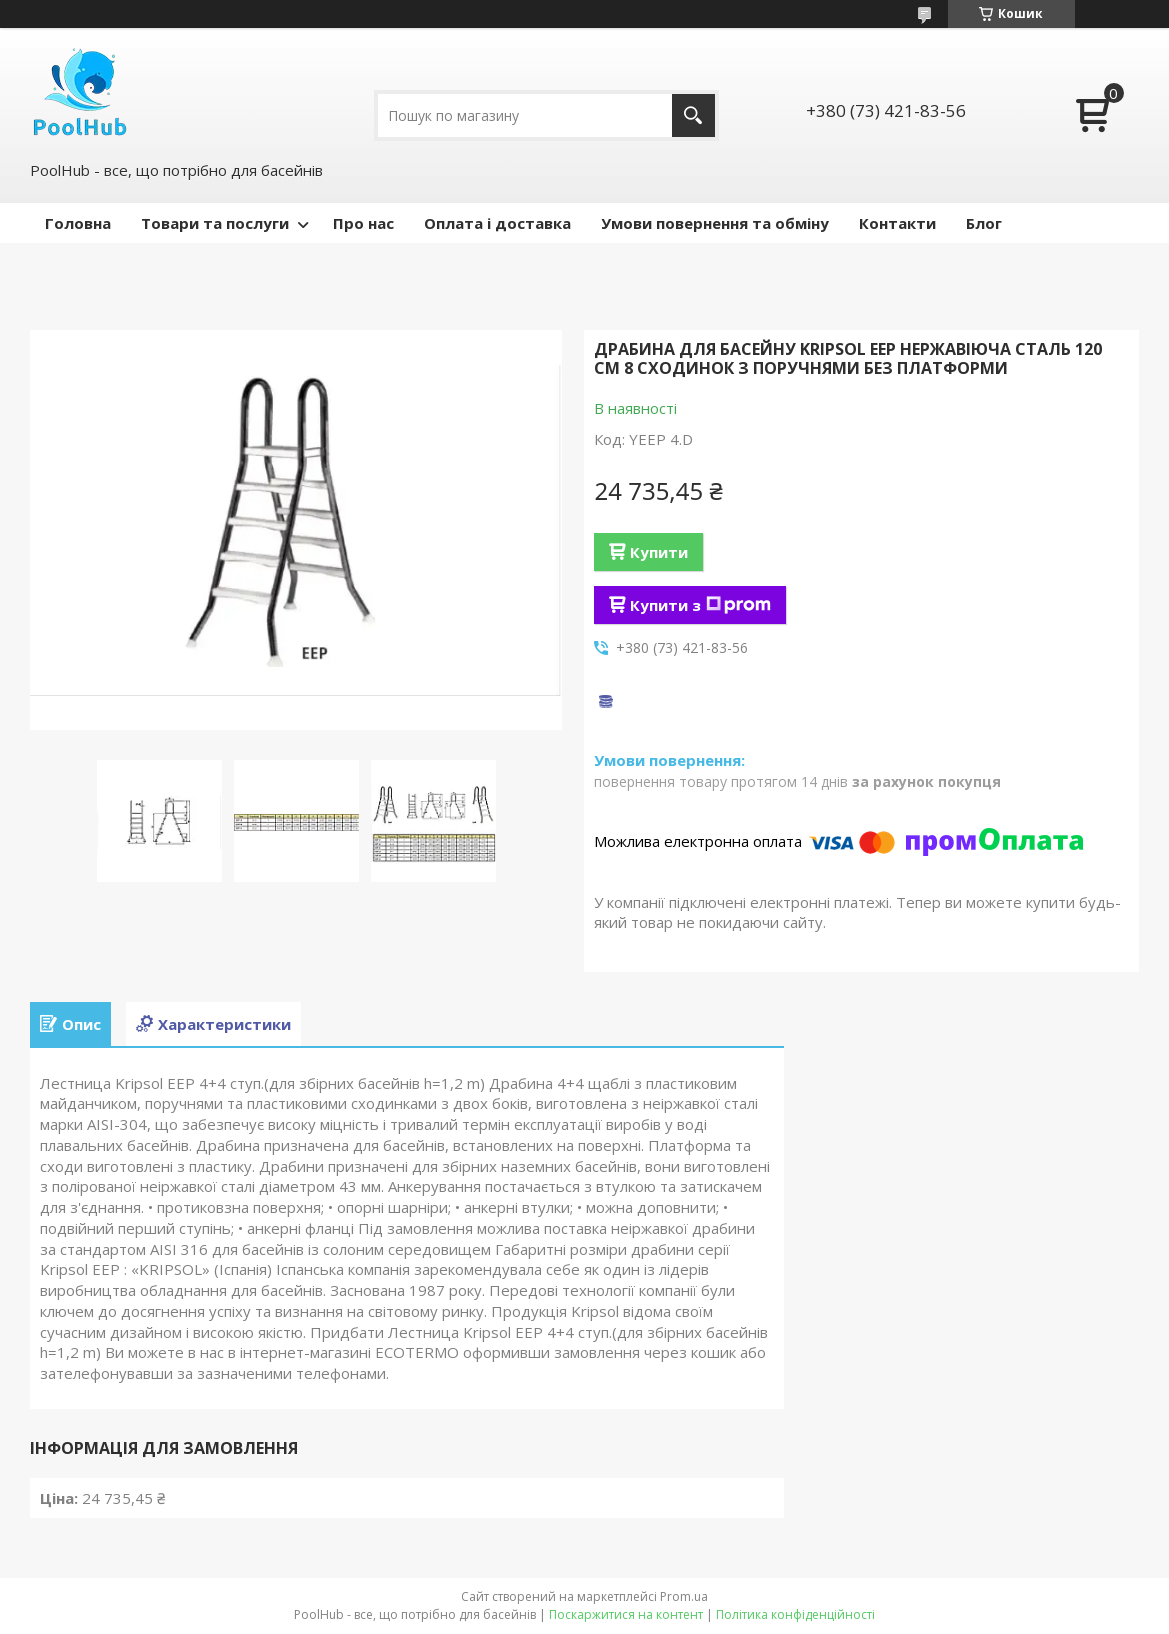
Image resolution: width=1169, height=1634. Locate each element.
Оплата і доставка (497, 223)
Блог (984, 223)
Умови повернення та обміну (715, 223)
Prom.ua (684, 1596)
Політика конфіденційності (795, 1614)
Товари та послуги (215, 223)
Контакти (897, 223)
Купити (659, 552)
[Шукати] (693, 115)
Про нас (363, 223)
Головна (78, 223)
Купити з (700, 605)
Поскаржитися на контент (626, 1614)
